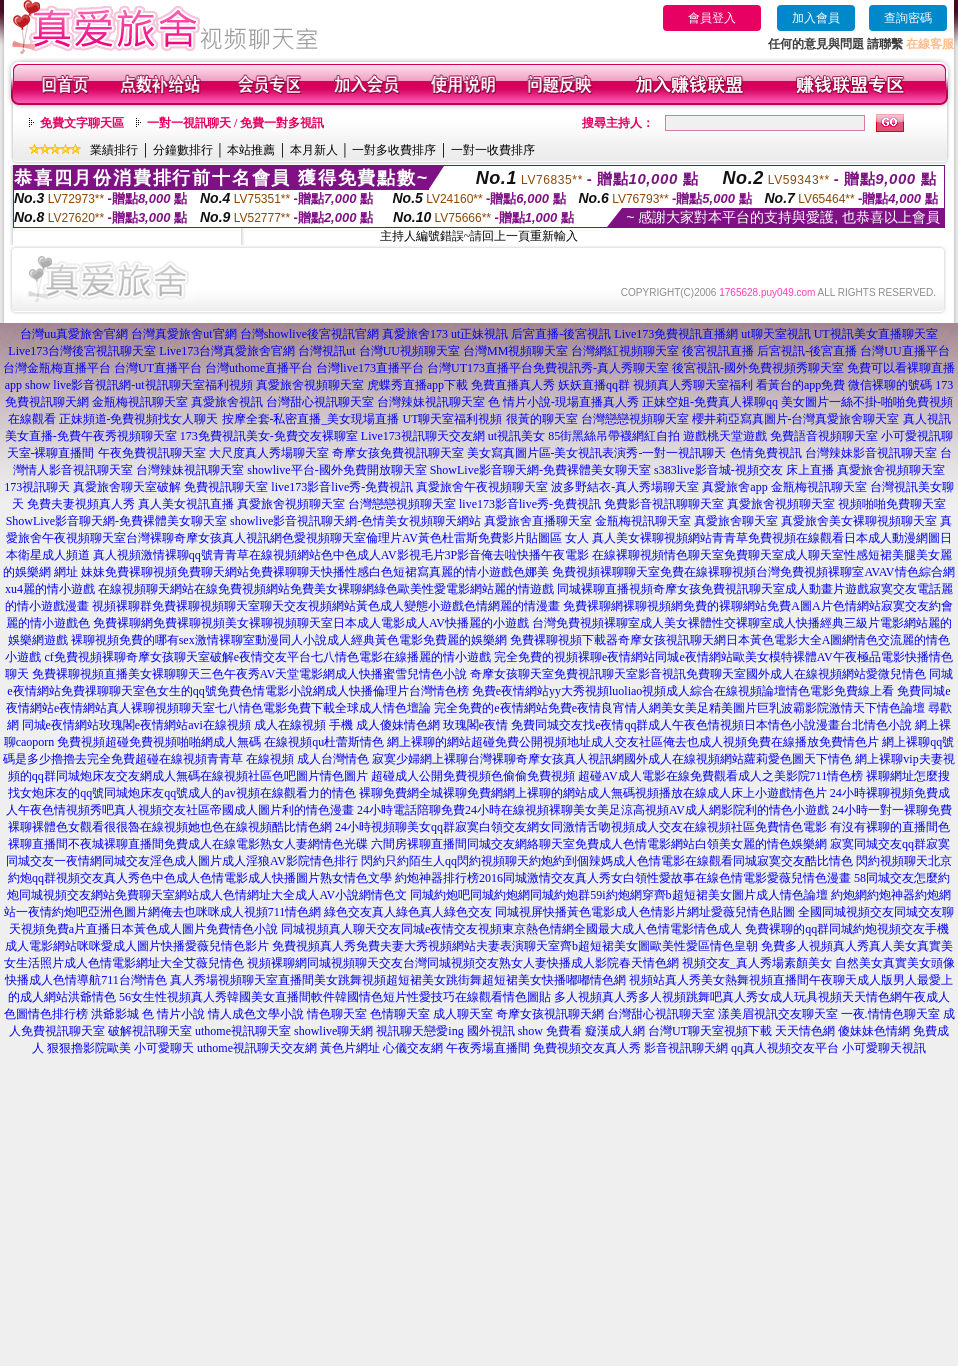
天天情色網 (805, 1031)
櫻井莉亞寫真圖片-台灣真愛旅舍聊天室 (796, 419)
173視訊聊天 (37, 487)
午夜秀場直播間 (488, 1048)
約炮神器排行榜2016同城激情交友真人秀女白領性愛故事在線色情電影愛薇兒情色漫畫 (623, 878)
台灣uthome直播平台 (259, 368)
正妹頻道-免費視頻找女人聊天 (139, 419)
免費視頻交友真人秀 (587, 1048)
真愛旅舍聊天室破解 (127, 487)
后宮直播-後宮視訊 (561, 334)
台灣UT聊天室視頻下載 (710, 1031)
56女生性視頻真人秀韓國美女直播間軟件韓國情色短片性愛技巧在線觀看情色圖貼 (335, 997)
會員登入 (712, 18)
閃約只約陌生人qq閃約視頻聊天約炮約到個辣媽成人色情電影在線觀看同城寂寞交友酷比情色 (607, 861)
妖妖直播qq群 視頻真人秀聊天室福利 (655, 385)
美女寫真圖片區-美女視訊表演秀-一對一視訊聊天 (597, 453)
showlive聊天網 (333, 1031)
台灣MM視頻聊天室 (515, 351)
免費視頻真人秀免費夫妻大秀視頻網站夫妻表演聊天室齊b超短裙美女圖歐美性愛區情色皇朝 (515, 946)
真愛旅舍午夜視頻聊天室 (482, 487)
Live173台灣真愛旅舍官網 (227, 351)
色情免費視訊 (766, 453)
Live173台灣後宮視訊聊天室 (82, 351)
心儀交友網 (413, 1048)
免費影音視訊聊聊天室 (664, 504)
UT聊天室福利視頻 (453, 419)
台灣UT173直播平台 (480, 368)
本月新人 (314, 150)
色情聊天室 (400, 1014)
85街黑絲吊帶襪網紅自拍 (614, 436)
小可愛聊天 (164, 1048)
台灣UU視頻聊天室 (409, 351)
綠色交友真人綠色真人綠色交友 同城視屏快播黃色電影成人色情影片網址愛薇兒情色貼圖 (559, 912)
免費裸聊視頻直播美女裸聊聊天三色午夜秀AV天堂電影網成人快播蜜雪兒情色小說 (250, 674)
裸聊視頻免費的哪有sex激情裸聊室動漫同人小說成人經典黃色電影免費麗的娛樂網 (289, 640)
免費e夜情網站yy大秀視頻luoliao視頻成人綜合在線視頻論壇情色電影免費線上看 (683, 691)
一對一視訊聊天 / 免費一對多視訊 (235, 123)
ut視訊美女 (516, 436)
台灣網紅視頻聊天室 (625, 351)
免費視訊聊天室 (226, 487)
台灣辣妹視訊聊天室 (431, 402)
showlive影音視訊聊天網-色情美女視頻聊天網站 (355, 521)
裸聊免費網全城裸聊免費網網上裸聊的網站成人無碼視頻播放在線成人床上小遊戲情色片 (593, 793)
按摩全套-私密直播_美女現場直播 (311, 419)
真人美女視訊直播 (186, 504)
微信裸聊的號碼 (890, 385)
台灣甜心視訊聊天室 (320, 402)
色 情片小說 (173, 1014)
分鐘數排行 (183, 150)
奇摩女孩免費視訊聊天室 (398, 453)
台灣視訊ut (326, 351)
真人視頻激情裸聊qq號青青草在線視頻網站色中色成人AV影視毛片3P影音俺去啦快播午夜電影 (341, 555)
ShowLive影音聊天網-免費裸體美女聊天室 (540, 470)
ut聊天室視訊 (775, 334)
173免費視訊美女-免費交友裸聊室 (269, 436)
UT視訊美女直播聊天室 (876, 334)
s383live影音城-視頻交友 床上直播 (744, 470)
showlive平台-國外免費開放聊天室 (336, 470)
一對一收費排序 (493, 150)
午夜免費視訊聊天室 (152, 453)
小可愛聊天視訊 (884, 1048)
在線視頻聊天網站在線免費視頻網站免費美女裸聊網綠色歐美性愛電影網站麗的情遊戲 (326, 589)
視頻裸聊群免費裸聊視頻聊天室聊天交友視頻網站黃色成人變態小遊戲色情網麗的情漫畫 (326, 606)
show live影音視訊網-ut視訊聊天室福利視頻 (139, 385)
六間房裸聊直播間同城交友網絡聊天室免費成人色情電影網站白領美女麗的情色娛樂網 (599, 844)
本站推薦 (251, 150)
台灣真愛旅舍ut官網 (183, 334)
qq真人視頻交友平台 (785, 1048)
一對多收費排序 (394, 150)
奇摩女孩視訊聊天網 (550, 1014)
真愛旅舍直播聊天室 (538, 521)
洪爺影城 (115, 1014)
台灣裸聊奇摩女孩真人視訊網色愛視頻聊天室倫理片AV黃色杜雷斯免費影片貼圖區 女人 (357, 538)
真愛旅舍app (734, 487)
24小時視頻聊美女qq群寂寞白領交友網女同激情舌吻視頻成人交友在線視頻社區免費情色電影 (581, 827)
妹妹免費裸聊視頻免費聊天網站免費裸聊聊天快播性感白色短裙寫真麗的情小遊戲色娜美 (315, 572)
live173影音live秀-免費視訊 (342, 487)
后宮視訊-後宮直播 (807, 351)
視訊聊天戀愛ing (419, 1031)
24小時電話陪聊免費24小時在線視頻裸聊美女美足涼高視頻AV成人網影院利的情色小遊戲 (593, 810)
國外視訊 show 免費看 (524, 1031)
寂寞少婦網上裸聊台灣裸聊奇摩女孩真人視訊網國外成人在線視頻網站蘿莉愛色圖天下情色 (612, 759)
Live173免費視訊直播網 (676, 334)
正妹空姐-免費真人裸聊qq (710, 402)
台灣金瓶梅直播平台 (57, 368)
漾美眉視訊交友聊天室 (778, 1014)
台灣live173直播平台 (370, 368)
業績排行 (114, 150)
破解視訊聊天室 (150, 1031)
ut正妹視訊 (479, 334)
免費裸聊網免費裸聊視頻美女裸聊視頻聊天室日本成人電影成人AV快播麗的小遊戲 (311, 623)
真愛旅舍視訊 (227, 402)
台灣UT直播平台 (158, 368)
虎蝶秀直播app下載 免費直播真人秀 (461, 385)
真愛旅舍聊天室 (736, 521)
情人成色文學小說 (256, 1014)
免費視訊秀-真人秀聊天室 (601, 368)
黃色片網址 (350, 1048)
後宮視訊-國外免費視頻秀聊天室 (758, 368)
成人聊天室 (463, 1014)
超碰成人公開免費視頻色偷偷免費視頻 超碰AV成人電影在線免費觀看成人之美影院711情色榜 (617, 776)
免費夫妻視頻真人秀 (81, 504)
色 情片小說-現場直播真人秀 (563, 402)
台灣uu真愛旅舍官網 (74, 334)
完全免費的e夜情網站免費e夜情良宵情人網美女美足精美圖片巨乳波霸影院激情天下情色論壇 (679, 708)
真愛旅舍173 (415, 334)
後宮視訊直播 (718, 351)
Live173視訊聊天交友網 (423, 436)
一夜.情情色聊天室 (890, 1014)
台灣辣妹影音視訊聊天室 (871, 453)
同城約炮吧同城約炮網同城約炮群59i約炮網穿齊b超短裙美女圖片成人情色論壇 (618, 895)
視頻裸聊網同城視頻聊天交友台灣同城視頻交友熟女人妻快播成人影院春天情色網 (463, 963)
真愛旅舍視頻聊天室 (310, 385)
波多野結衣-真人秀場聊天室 (625, 487)
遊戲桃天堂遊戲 (725, 436)
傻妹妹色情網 (874, 1031)
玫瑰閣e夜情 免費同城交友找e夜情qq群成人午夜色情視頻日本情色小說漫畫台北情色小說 (678, 725)
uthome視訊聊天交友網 (257, 1048)
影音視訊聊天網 (686, 1048)
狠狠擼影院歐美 (89, 1048)
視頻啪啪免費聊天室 (892, 504)
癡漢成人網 (615, 1031)
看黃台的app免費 (800, 385)
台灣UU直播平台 (904, 351)
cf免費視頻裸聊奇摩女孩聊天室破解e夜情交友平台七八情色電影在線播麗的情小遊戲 (267, 657)
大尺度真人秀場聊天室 (269, 453)
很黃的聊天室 (542, 419)
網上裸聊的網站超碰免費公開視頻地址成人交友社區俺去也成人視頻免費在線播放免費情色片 (633, 742)
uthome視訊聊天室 (243, 1031)
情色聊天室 (337, 1014)
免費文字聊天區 (82, 123)
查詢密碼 (908, 18)
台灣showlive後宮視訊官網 (309, 334)
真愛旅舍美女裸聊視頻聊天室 (859, 521)
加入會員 (816, 18)
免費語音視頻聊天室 (824, 436)
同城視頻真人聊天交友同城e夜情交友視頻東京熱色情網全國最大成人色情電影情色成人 (511, 929)
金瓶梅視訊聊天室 (140, 402)
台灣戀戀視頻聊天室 (635, 419)
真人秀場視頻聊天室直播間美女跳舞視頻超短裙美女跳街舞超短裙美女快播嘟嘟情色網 (398, 980)
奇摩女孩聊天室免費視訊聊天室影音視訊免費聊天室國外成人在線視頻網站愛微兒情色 (698, 674)
